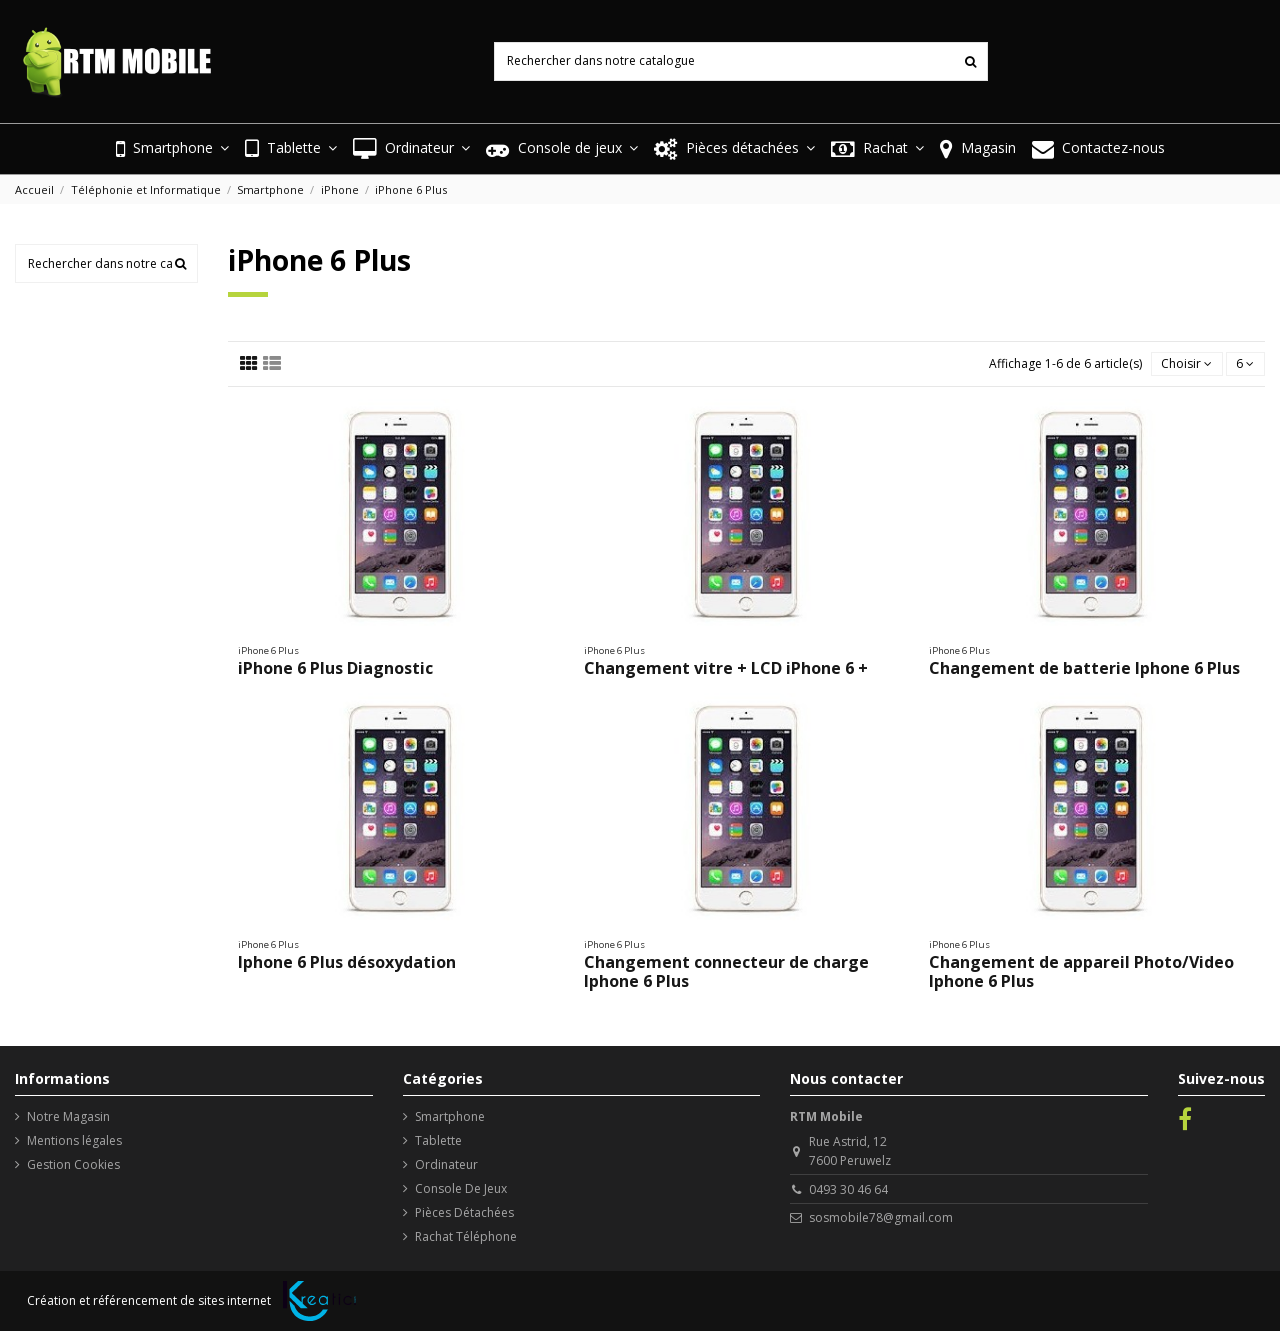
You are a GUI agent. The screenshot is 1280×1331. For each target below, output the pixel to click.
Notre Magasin (68, 1116)
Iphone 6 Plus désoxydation (347, 962)
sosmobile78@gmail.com (881, 1217)
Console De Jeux (461, 1188)
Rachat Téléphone (466, 1236)
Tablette (438, 1140)
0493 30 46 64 (848, 1189)
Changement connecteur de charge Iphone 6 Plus (726, 971)
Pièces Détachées (464, 1212)
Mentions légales (74, 1140)
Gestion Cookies (73, 1164)
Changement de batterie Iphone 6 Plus (1084, 668)
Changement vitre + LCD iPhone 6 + (726, 668)
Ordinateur (446, 1164)
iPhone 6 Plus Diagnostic (335, 668)
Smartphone (450, 1116)
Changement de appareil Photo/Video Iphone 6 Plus (1081, 971)
